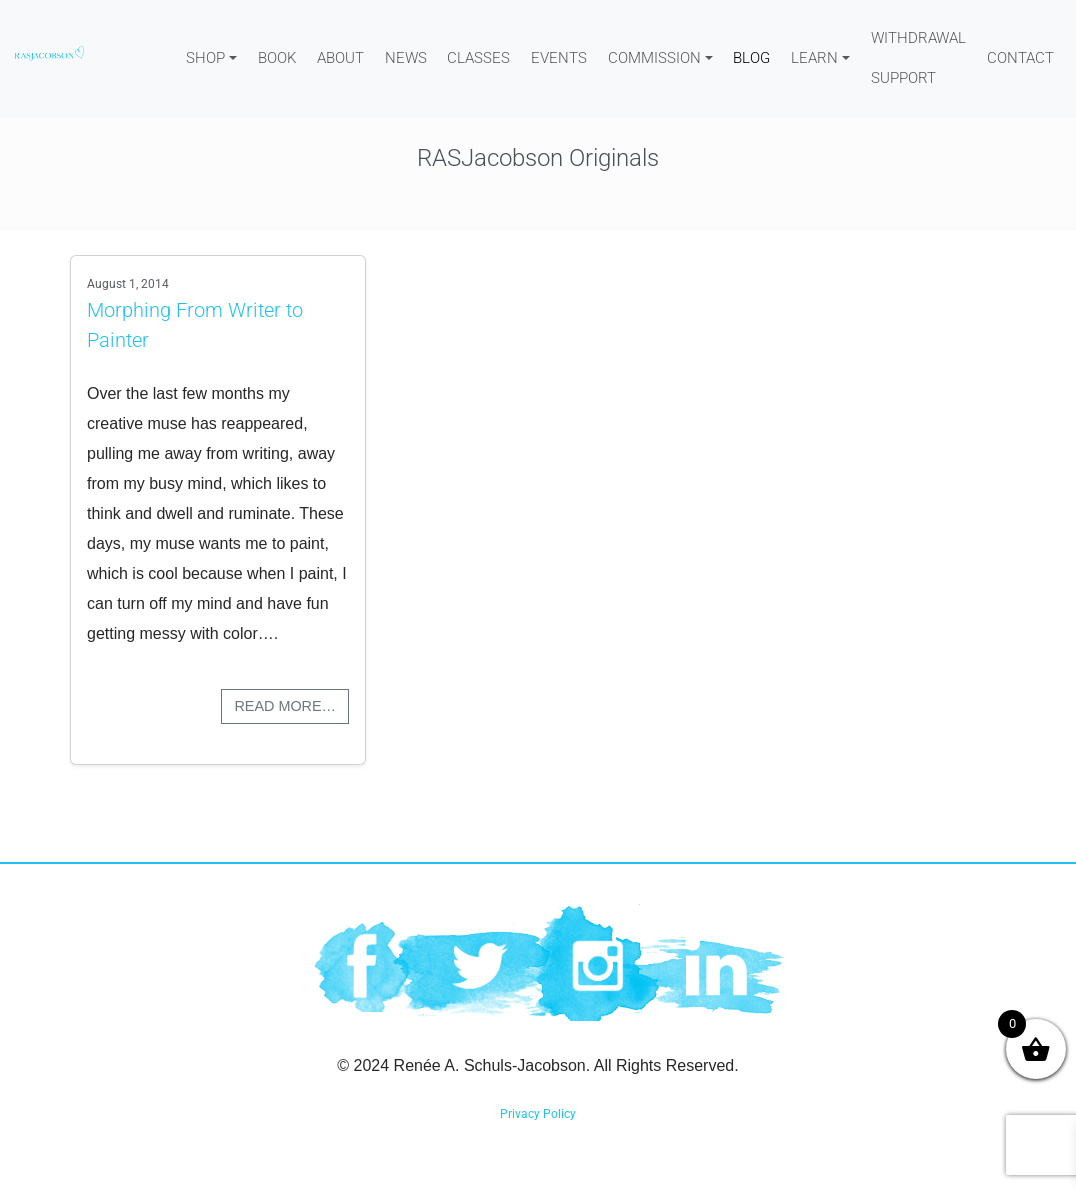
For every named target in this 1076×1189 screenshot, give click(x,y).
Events (559, 58)
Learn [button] (814, 58)
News (406, 58)
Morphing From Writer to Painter (195, 325)
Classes (478, 58)
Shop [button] (205, 58)
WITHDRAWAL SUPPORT (918, 58)
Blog (751, 58)
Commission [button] (654, 58)
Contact (1020, 58)
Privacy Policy (538, 1114)
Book (277, 58)
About (340, 58)
